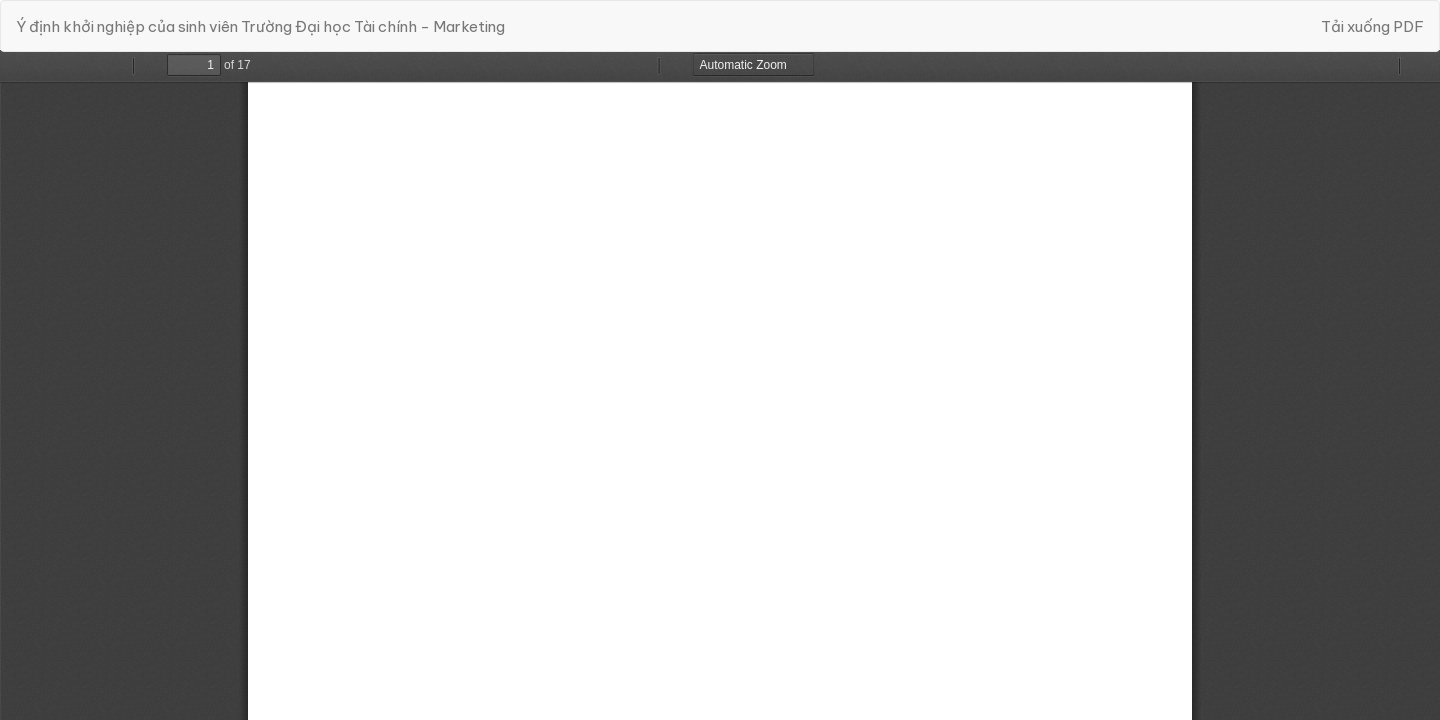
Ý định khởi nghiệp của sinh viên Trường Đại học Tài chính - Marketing (260, 26)
